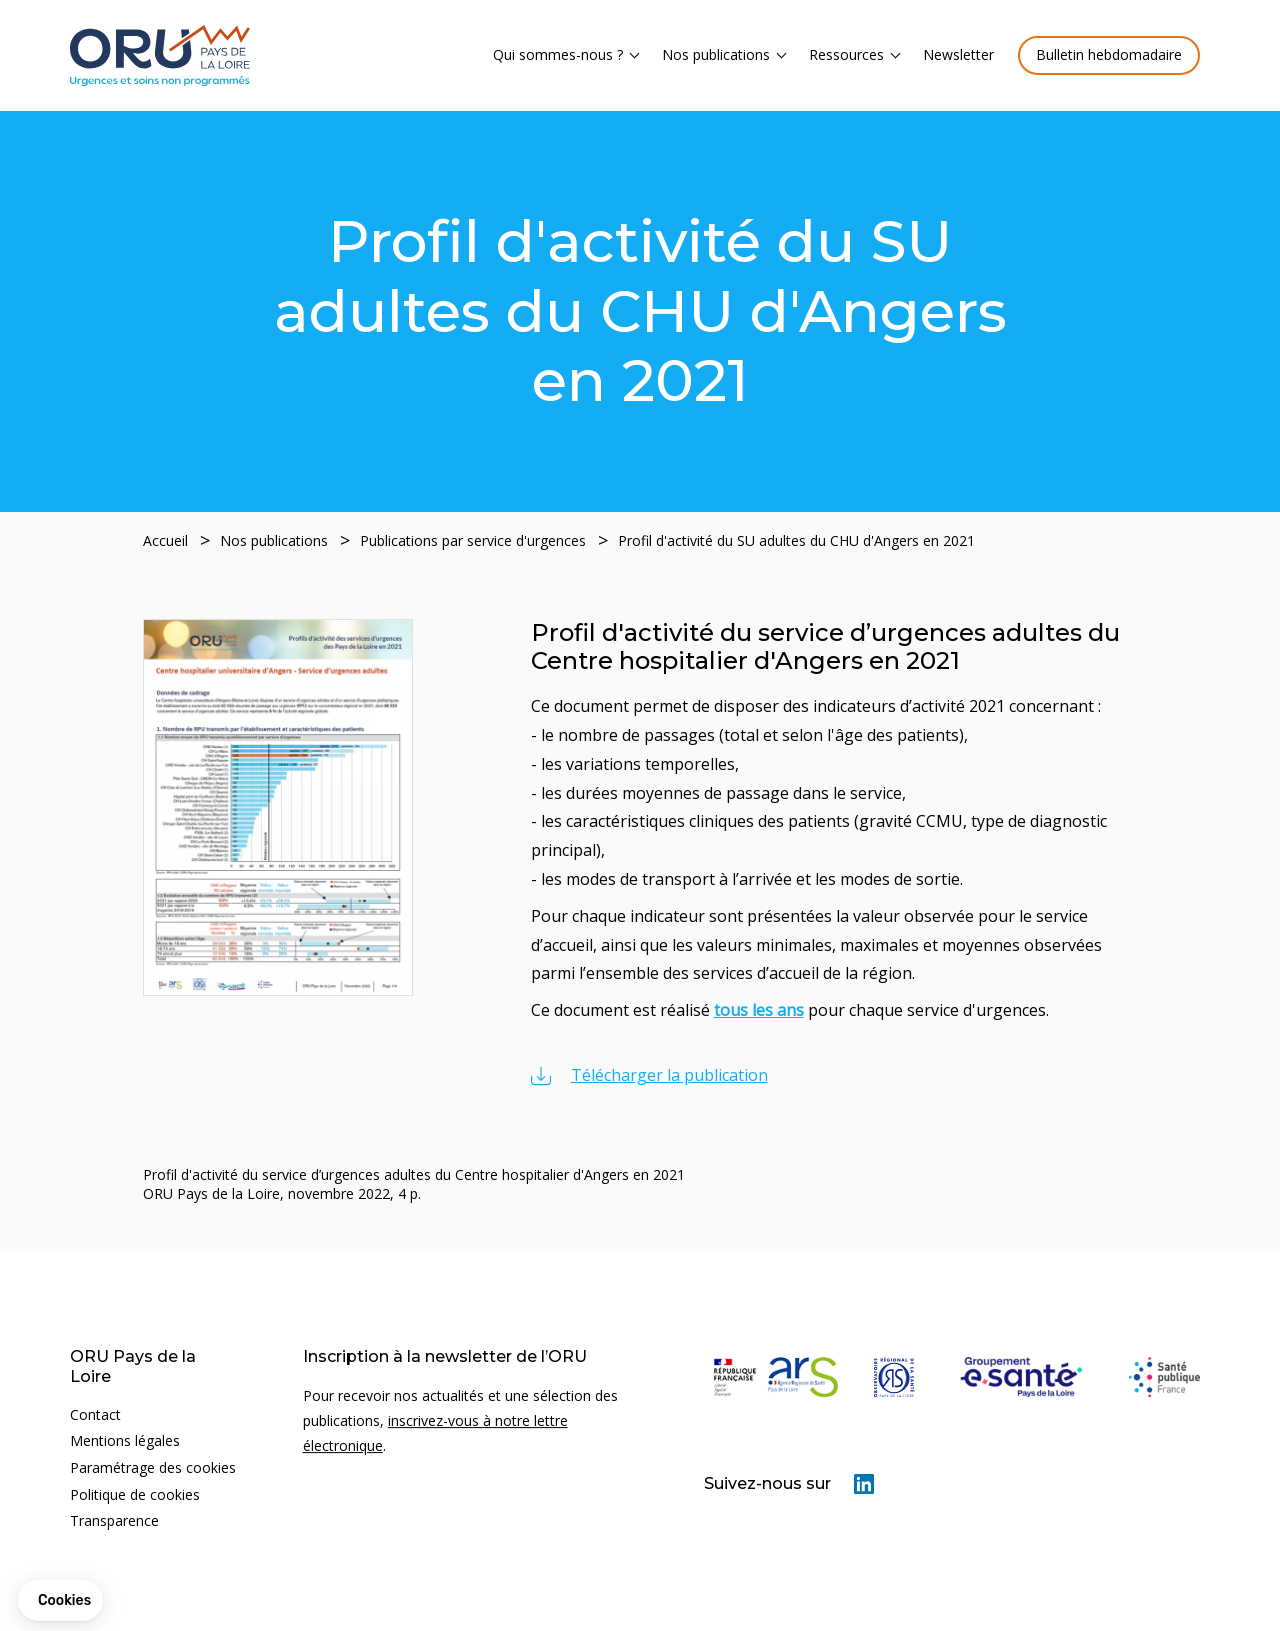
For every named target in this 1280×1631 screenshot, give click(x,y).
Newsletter (958, 54)
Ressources (846, 54)
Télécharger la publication (669, 1075)
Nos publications (716, 54)
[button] (60, 1601)
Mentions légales (125, 1441)
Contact (95, 1414)
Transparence (114, 1520)
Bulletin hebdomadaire (1109, 54)
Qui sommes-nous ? (558, 54)
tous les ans (759, 1010)
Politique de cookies (135, 1494)
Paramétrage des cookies (153, 1467)
